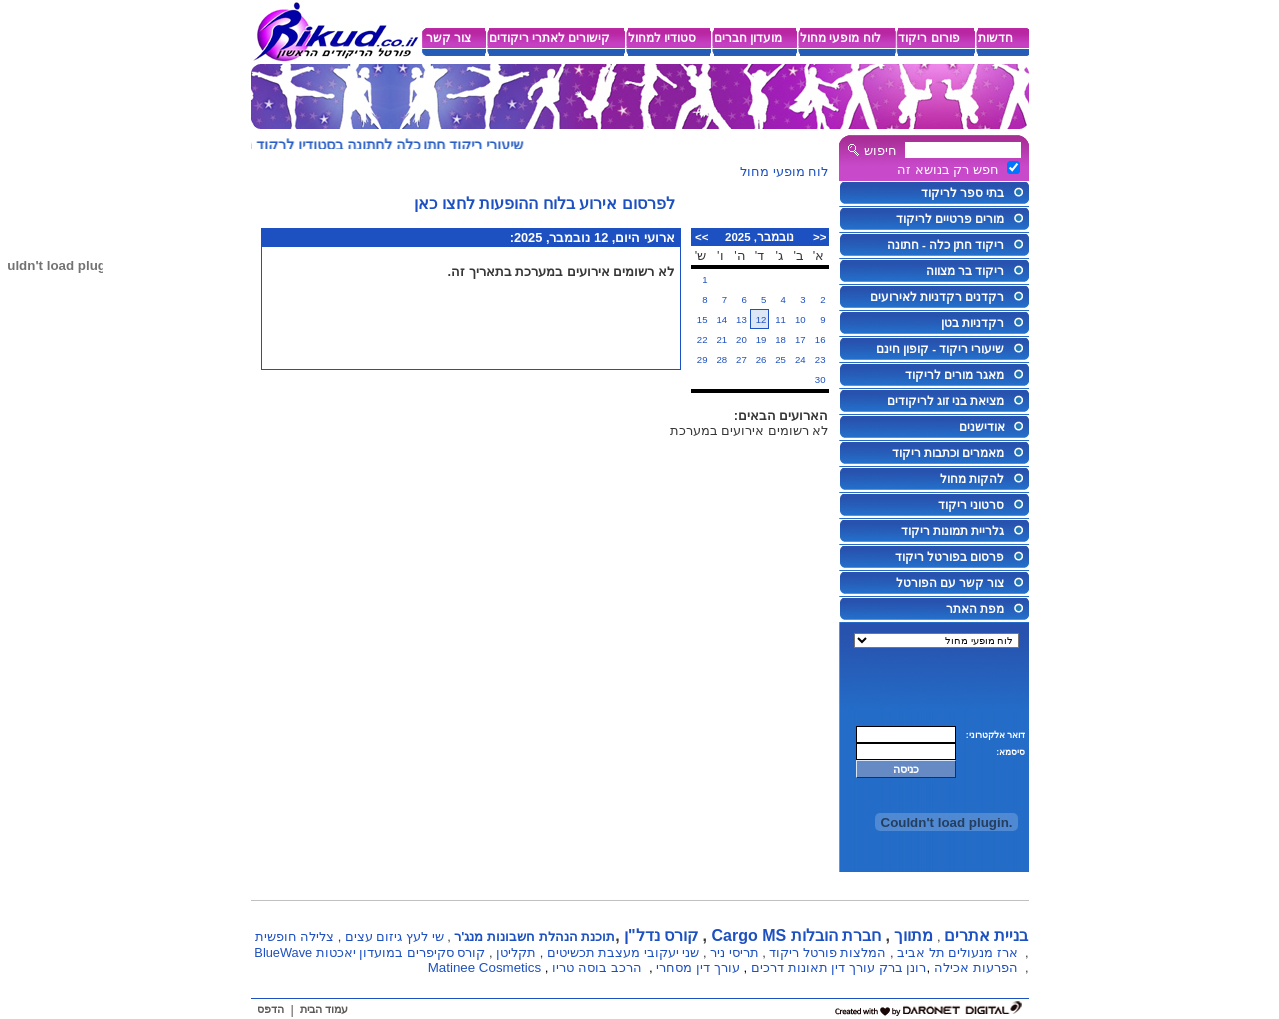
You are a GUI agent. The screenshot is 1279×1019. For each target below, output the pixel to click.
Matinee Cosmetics (484, 967)
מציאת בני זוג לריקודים (946, 401)
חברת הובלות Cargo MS (796, 935)
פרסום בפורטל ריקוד (949, 557)
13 (741, 319)
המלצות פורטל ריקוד (827, 952)
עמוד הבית (324, 1009)
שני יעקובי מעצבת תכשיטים (623, 952)
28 (721, 359)
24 (800, 359)
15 (702, 319)
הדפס (270, 1009)
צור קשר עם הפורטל (950, 583)
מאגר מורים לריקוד (954, 375)
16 (820, 339)
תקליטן (516, 952)
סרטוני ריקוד (971, 505)
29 (702, 359)
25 (780, 359)
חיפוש (880, 150)
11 (780, 319)
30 (820, 379)
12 (761, 319)
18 (780, 339)
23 (820, 359)
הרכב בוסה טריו (596, 967)
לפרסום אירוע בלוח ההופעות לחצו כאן (544, 203)
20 (741, 339)
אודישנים (982, 427)
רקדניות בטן (972, 323)
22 (702, 339)
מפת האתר (975, 609)
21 (721, 339)
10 (800, 319)
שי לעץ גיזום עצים (394, 936)
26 (761, 359)
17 (800, 339)
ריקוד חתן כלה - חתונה (946, 245)
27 (741, 359)
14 (721, 319)
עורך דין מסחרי (697, 967)
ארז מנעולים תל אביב (957, 952)
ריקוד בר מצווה (965, 271)
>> (701, 237)
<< (819, 237)
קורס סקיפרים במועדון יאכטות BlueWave (369, 952)
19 (761, 339)
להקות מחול (972, 479)
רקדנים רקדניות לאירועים (937, 297)
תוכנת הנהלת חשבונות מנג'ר (534, 936)
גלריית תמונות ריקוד (952, 531)
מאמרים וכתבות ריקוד (948, 453)
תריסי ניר (734, 952)
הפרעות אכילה (976, 967)
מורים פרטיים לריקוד (950, 219)
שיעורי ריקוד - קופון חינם (940, 349)
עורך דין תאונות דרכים (813, 967)
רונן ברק (903, 967)
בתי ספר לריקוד (962, 193)
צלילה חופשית (295, 936)
